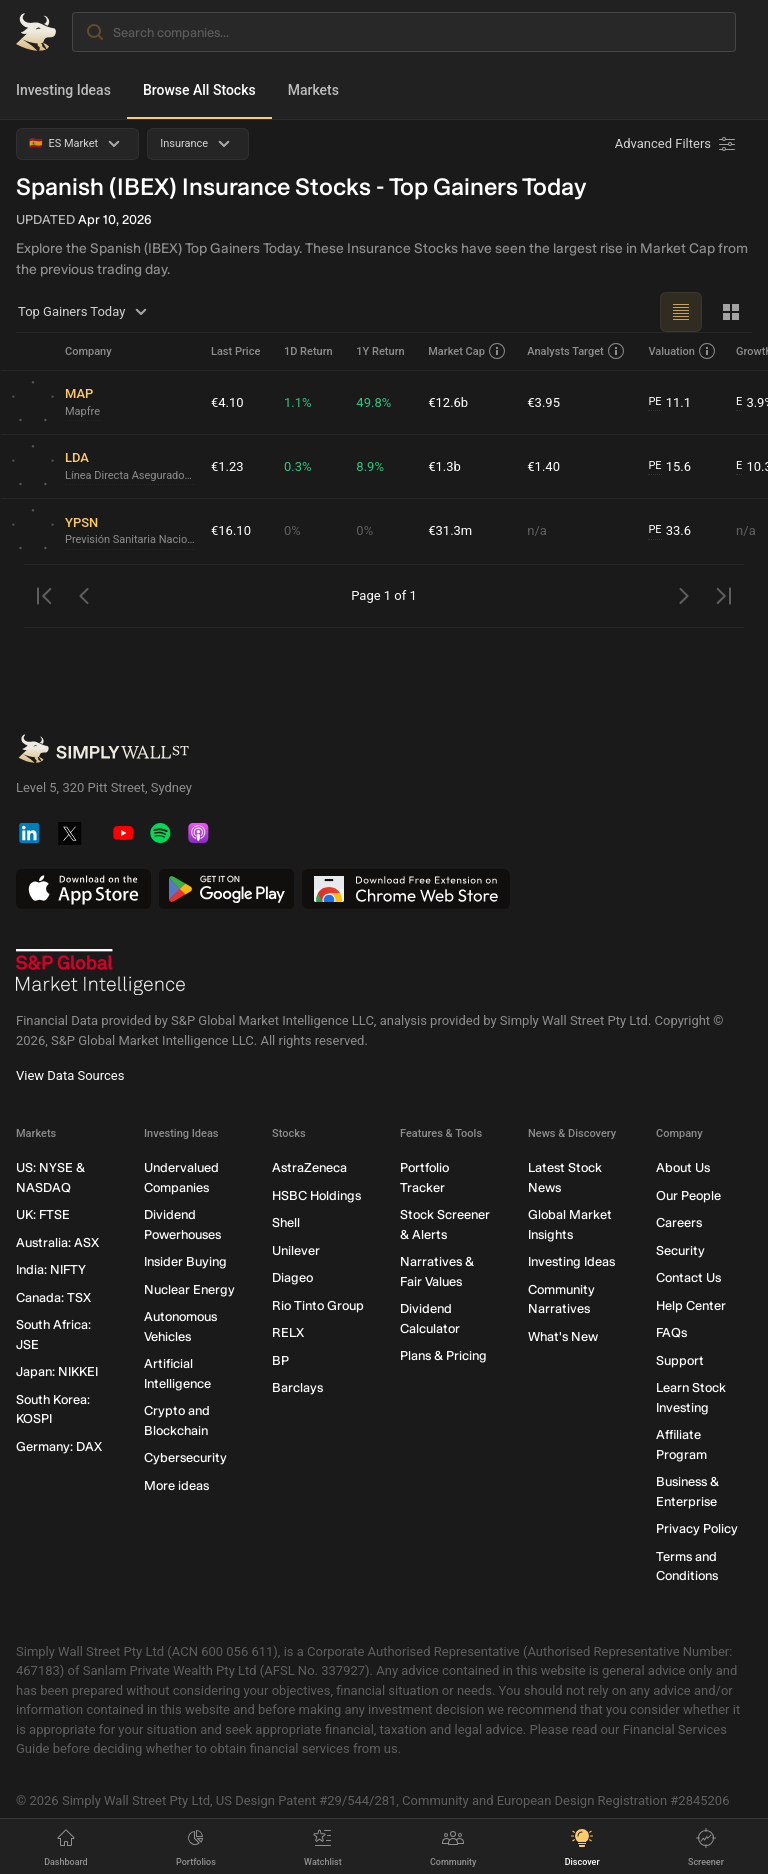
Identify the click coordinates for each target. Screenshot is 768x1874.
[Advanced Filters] (677, 144)
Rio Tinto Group (318, 1305)
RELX (288, 1333)
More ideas (176, 1485)
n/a (537, 530)
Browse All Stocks (199, 90)
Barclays (297, 1388)
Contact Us (688, 1278)
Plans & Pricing (443, 1356)
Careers (679, 1223)
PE (654, 401)
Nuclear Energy (189, 1289)
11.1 (669, 403)
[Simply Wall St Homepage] (36, 32)
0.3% (298, 466)
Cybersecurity (185, 1458)
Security (680, 1250)
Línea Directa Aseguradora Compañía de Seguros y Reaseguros (130, 475)
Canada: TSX (53, 1297)
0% (292, 530)
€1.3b (444, 466)
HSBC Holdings (316, 1195)
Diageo (292, 1278)
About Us (683, 1168)
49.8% (373, 402)
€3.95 (543, 402)
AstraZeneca (309, 1168)
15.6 (669, 467)
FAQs (671, 1333)
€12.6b (448, 402)
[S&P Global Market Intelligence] (101, 973)
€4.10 (227, 402)
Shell (286, 1223)
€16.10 (231, 530)
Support (680, 1360)
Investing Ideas (63, 90)
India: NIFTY (51, 1270)
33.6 (669, 531)
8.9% (370, 466)
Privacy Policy (697, 1529)
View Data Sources (70, 1076)
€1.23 (227, 466)
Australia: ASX (57, 1242)
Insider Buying (185, 1262)
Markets (313, 90)
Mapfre (82, 411)
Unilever (296, 1250)
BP (280, 1360)
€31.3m (450, 530)
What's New (563, 1336)
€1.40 (543, 466)
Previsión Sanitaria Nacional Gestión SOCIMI (130, 539)
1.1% (298, 402)
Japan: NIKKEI (57, 1372)
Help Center (691, 1305)
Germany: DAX (59, 1446)
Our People (688, 1195)
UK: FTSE (43, 1215)
